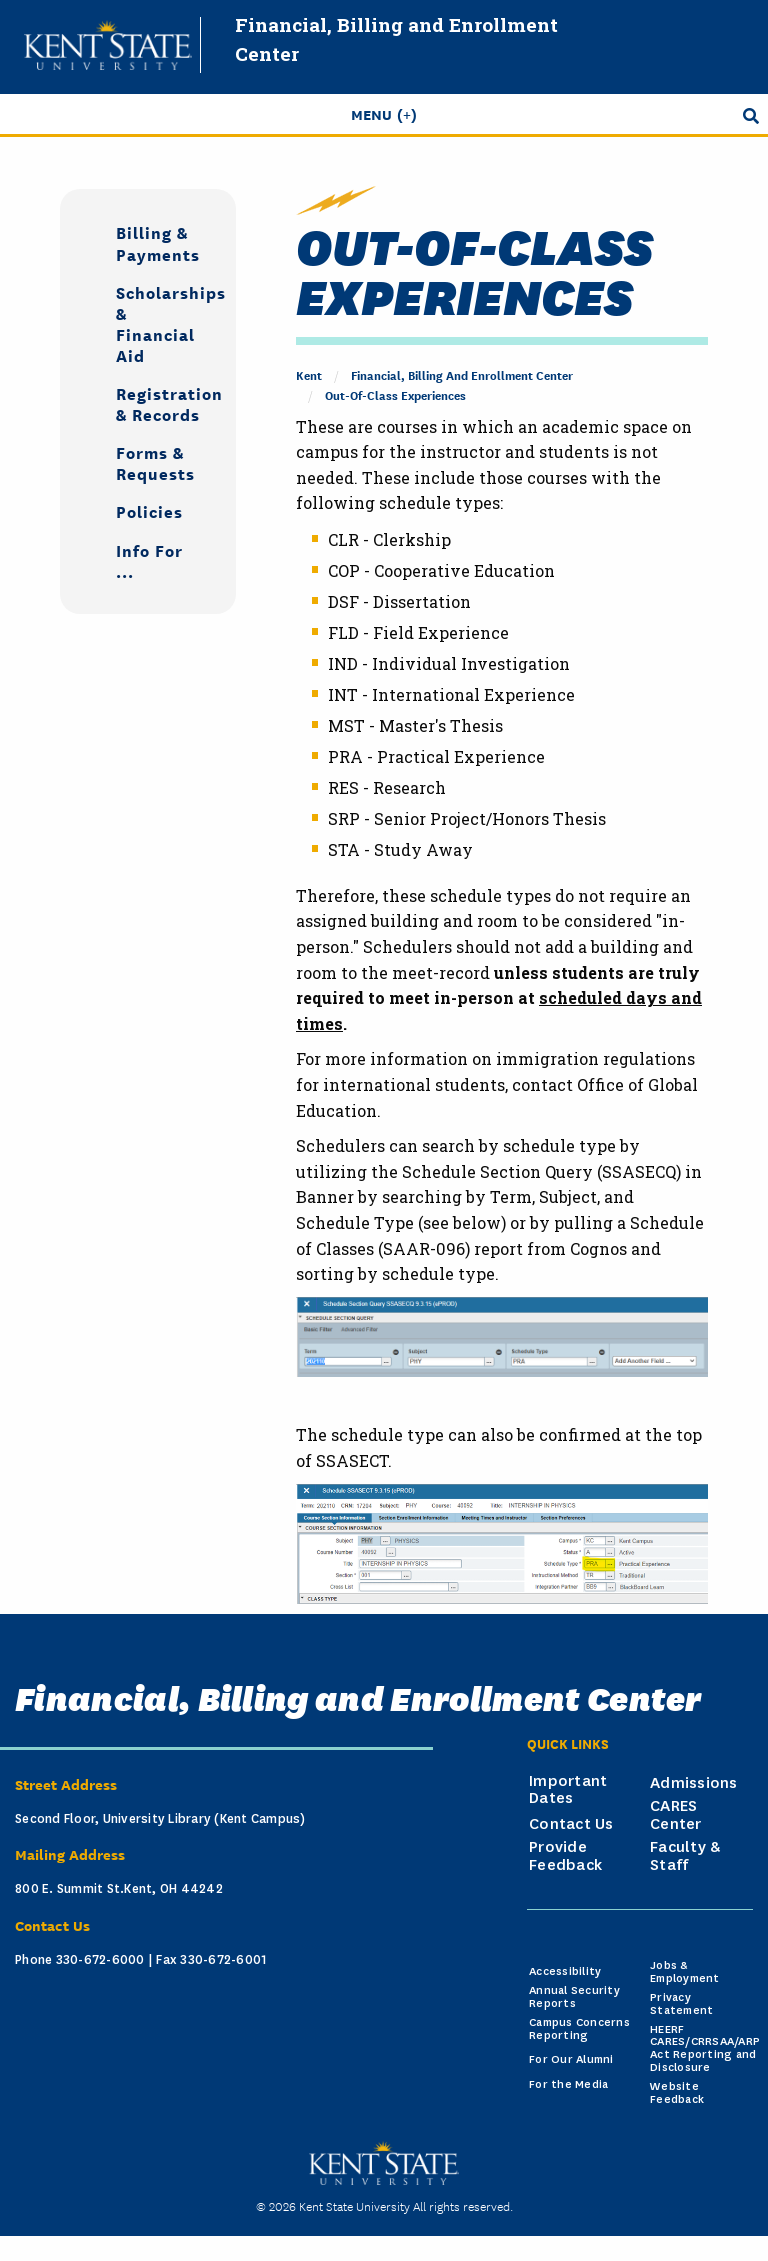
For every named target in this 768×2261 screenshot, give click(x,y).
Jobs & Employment (685, 1972)
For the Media (568, 2084)
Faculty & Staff (685, 1856)
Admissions (694, 1783)
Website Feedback (677, 2093)
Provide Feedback (565, 1856)
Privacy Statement (681, 2004)
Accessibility (565, 1971)
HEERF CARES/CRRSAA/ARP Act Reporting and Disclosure (705, 2048)
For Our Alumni (571, 2059)
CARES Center (676, 1815)
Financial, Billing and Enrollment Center (462, 374)
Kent (309, 374)
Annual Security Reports (574, 1997)
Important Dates (568, 1790)
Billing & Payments (158, 242)
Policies (149, 510)
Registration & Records (160, 403)
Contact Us (571, 1824)
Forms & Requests (155, 462)
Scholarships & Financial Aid (160, 323)
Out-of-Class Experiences (395, 394)
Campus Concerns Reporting (579, 2029)
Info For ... (149, 560)
